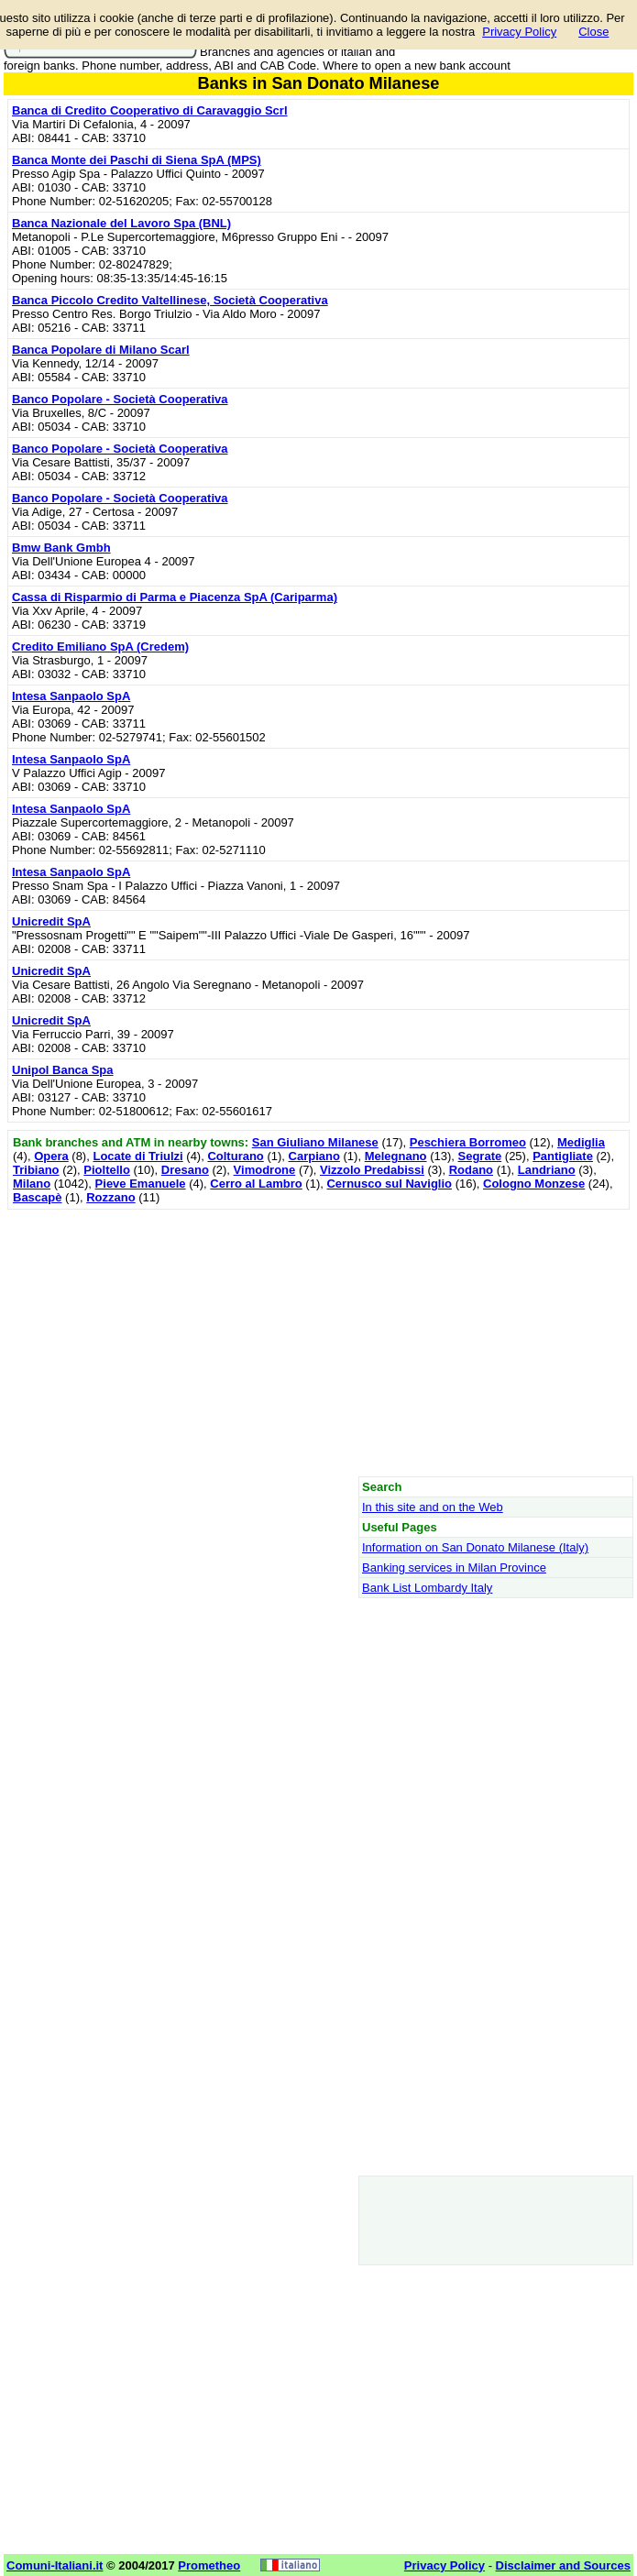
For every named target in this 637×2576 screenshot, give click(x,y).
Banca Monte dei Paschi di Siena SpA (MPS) (136, 160)
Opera (51, 1156)
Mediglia (581, 1142)
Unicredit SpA (51, 921)
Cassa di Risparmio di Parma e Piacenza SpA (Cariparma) (174, 597)
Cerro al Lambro (256, 1183)
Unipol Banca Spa (63, 1070)
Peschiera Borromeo (468, 1142)
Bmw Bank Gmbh (61, 547)
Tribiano (36, 1170)
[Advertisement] (318, 1342)
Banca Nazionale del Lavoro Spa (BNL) (121, 223)
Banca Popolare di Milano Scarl (101, 349)
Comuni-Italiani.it (54, 2565)
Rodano (471, 1170)
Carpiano (314, 1156)
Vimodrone (265, 1170)
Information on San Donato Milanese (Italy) (475, 1547)
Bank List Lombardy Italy (427, 1588)
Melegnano (396, 1156)
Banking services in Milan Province (454, 1567)
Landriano (547, 1170)
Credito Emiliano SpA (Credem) (100, 646)
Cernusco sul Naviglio (389, 1183)
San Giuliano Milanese (315, 1142)
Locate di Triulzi (137, 1156)
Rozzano (110, 1197)
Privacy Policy (519, 31)
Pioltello (106, 1170)
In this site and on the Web (432, 1507)
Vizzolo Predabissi (372, 1170)
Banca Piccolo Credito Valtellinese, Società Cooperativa (170, 300)
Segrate (480, 1156)
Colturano (235, 1156)
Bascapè (37, 1197)
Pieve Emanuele (140, 1183)
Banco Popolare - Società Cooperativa (120, 399)
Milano (31, 1183)
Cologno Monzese (534, 1183)
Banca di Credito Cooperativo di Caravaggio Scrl (150, 110)
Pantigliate (563, 1156)
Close (593, 31)
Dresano (185, 1170)
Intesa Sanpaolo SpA (71, 696)
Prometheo (209, 2565)
